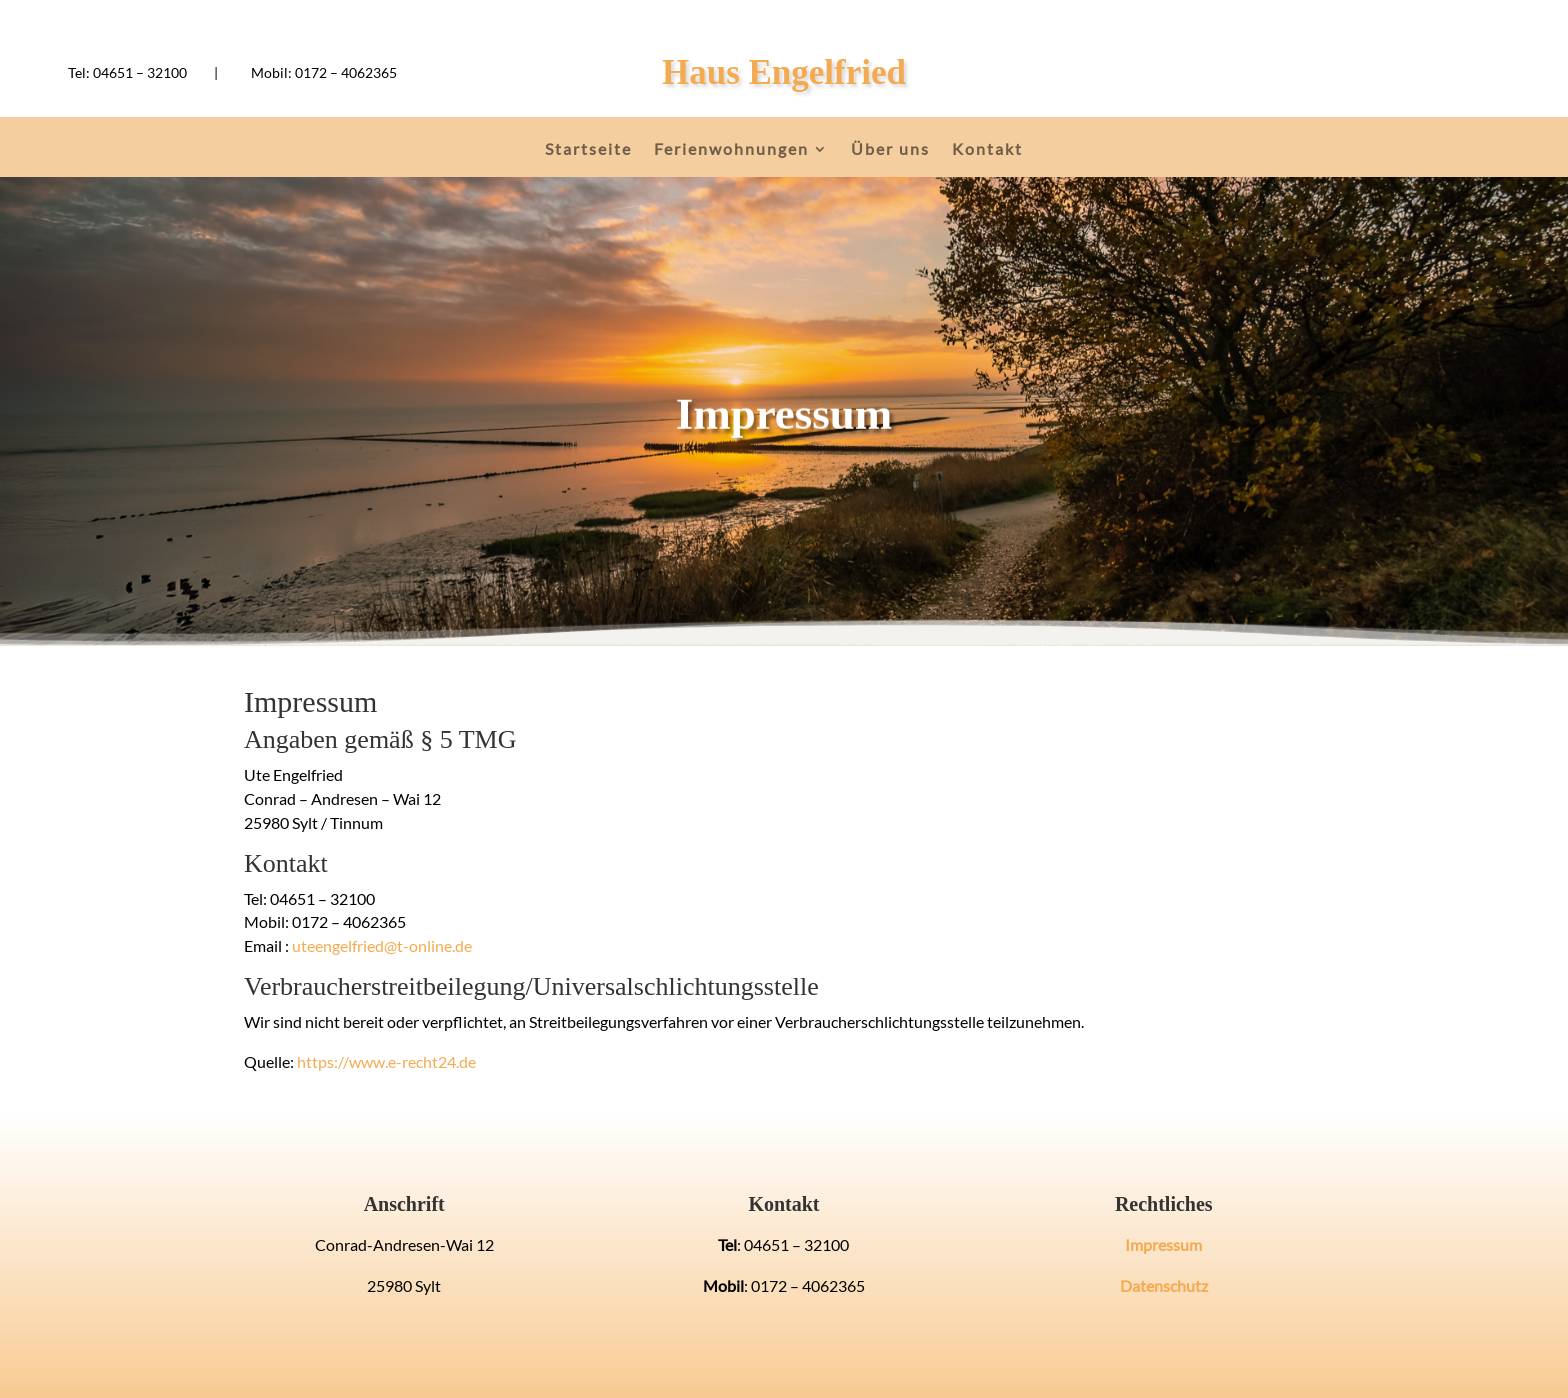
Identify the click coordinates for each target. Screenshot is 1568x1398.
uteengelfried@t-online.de (382, 945)
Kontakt (987, 150)
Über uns (890, 150)
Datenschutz (1164, 1285)
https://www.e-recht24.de (386, 1061)
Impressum (1163, 1244)
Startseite (588, 150)
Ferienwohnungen (731, 150)
